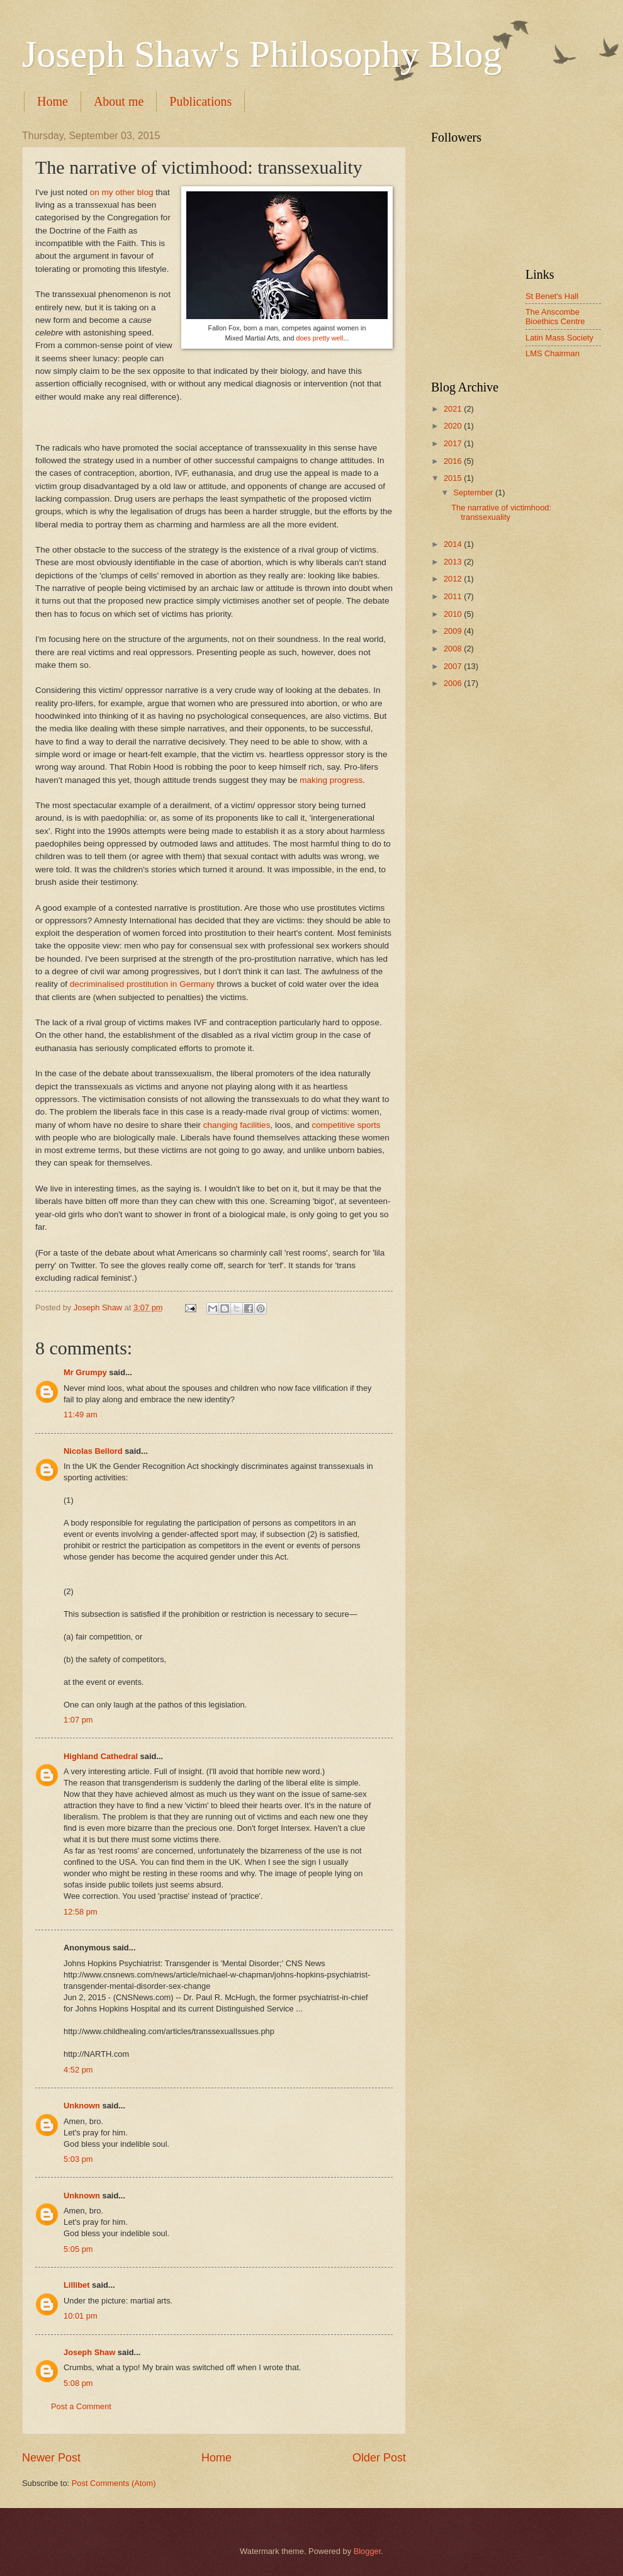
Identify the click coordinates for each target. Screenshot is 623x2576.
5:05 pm (78, 2249)
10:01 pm (81, 2315)
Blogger (367, 2551)
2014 (454, 544)
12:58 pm (81, 1911)
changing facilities (237, 1125)
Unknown (82, 2105)
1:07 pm (78, 1719)
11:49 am (81, 1414)
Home (52, 101)
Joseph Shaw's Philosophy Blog (262, 54)
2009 (454, 631)
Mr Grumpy (85, 1372)
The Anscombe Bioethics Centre (555, 316)
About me (118, 101)
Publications (200, 101)
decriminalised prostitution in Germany (142, 984)
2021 (454, 408)
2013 (454, 561)
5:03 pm (78, 2159)
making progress (331, 780)
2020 (454, 425)
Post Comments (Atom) (114, 2483)
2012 (454, 578)
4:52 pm (78, 2069)
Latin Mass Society (559, 337)
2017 (454, 443)
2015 (454, 478)
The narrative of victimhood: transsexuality (501, 512)
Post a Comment (81, 2406)
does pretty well (319, 338)
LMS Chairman (552, 353)
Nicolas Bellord (93, 1451)
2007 (454, 666)
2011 (454, 596)
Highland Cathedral (101, 1756)
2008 (454, 648)
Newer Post (51, 2457)
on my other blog (122, 192)
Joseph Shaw (89, 2352)
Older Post (379, 2457)
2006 (454, 683)
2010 (454, 614)
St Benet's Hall (551, 296)
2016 (454, 461)
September (474, 492)
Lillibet (77, 2285)
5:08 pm (78, 2383)
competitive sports (346, 1125)
